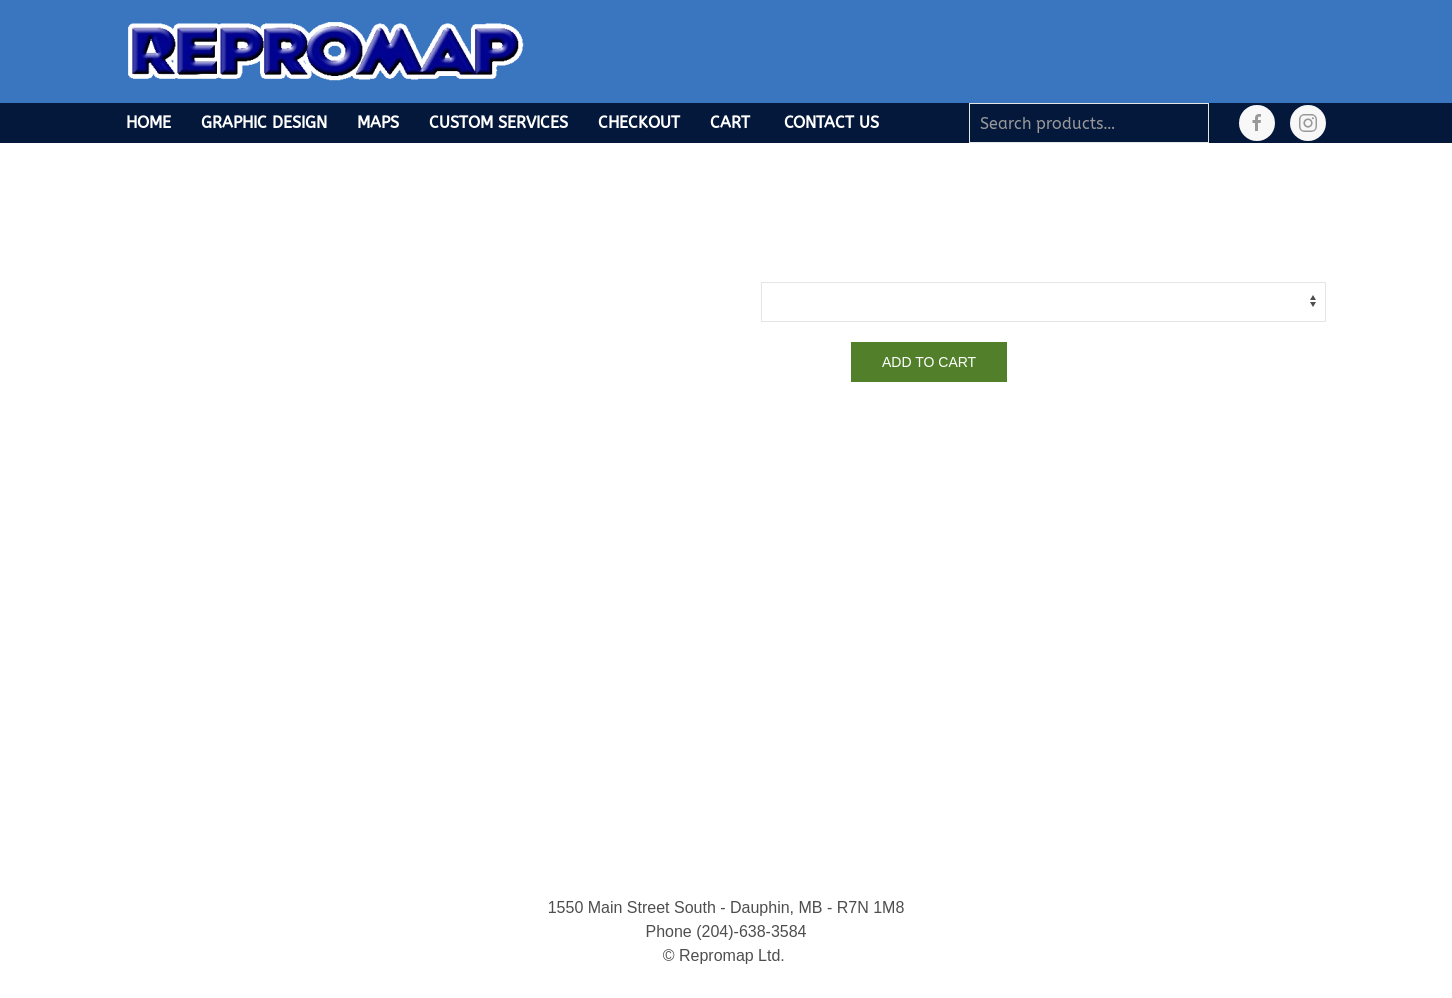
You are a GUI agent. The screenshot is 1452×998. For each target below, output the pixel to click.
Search (1199, 123)
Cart (730, 122)
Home (148, 122)
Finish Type (796, 266)
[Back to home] (326, 51)
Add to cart (929, 362)
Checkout (639, 122)
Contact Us (831, 122)
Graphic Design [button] (264, 122)
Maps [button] (378, 122)
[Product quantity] (801, 362)
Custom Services (498, 122)
